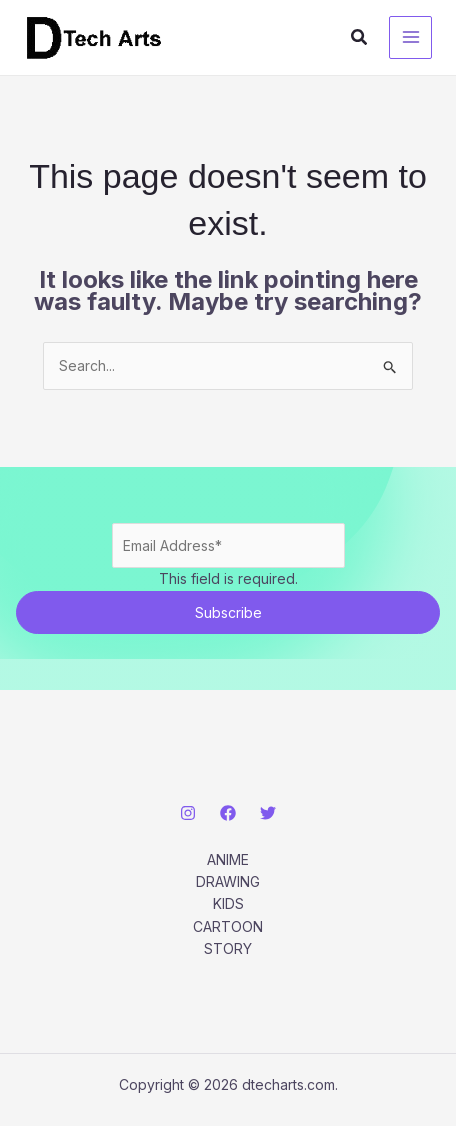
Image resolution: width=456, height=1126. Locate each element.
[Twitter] (268, 813)
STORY (228, 948)
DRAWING (228, 881)
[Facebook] (228, 813)
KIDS (228, 903)
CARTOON (228, 926)
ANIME (228, 859)
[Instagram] (188, 813)
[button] (360, 37)
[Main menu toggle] (410, 37)
